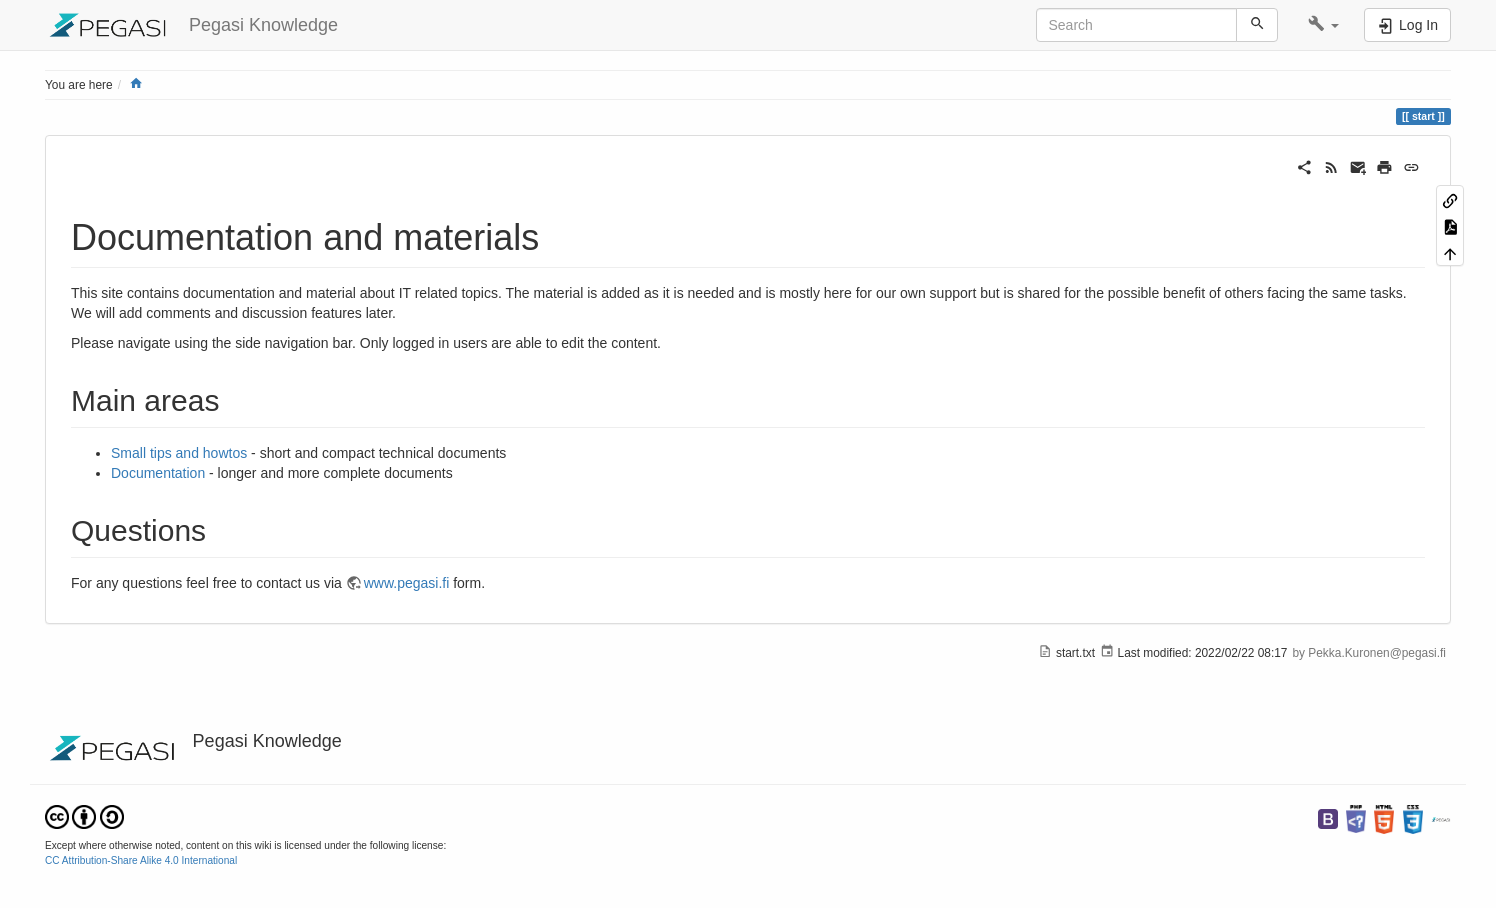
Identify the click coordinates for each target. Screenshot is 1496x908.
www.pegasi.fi (407, 583)
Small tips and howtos (179, 453)
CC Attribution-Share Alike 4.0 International (141, 860)
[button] (1323, 25)
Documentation (158, 473)
